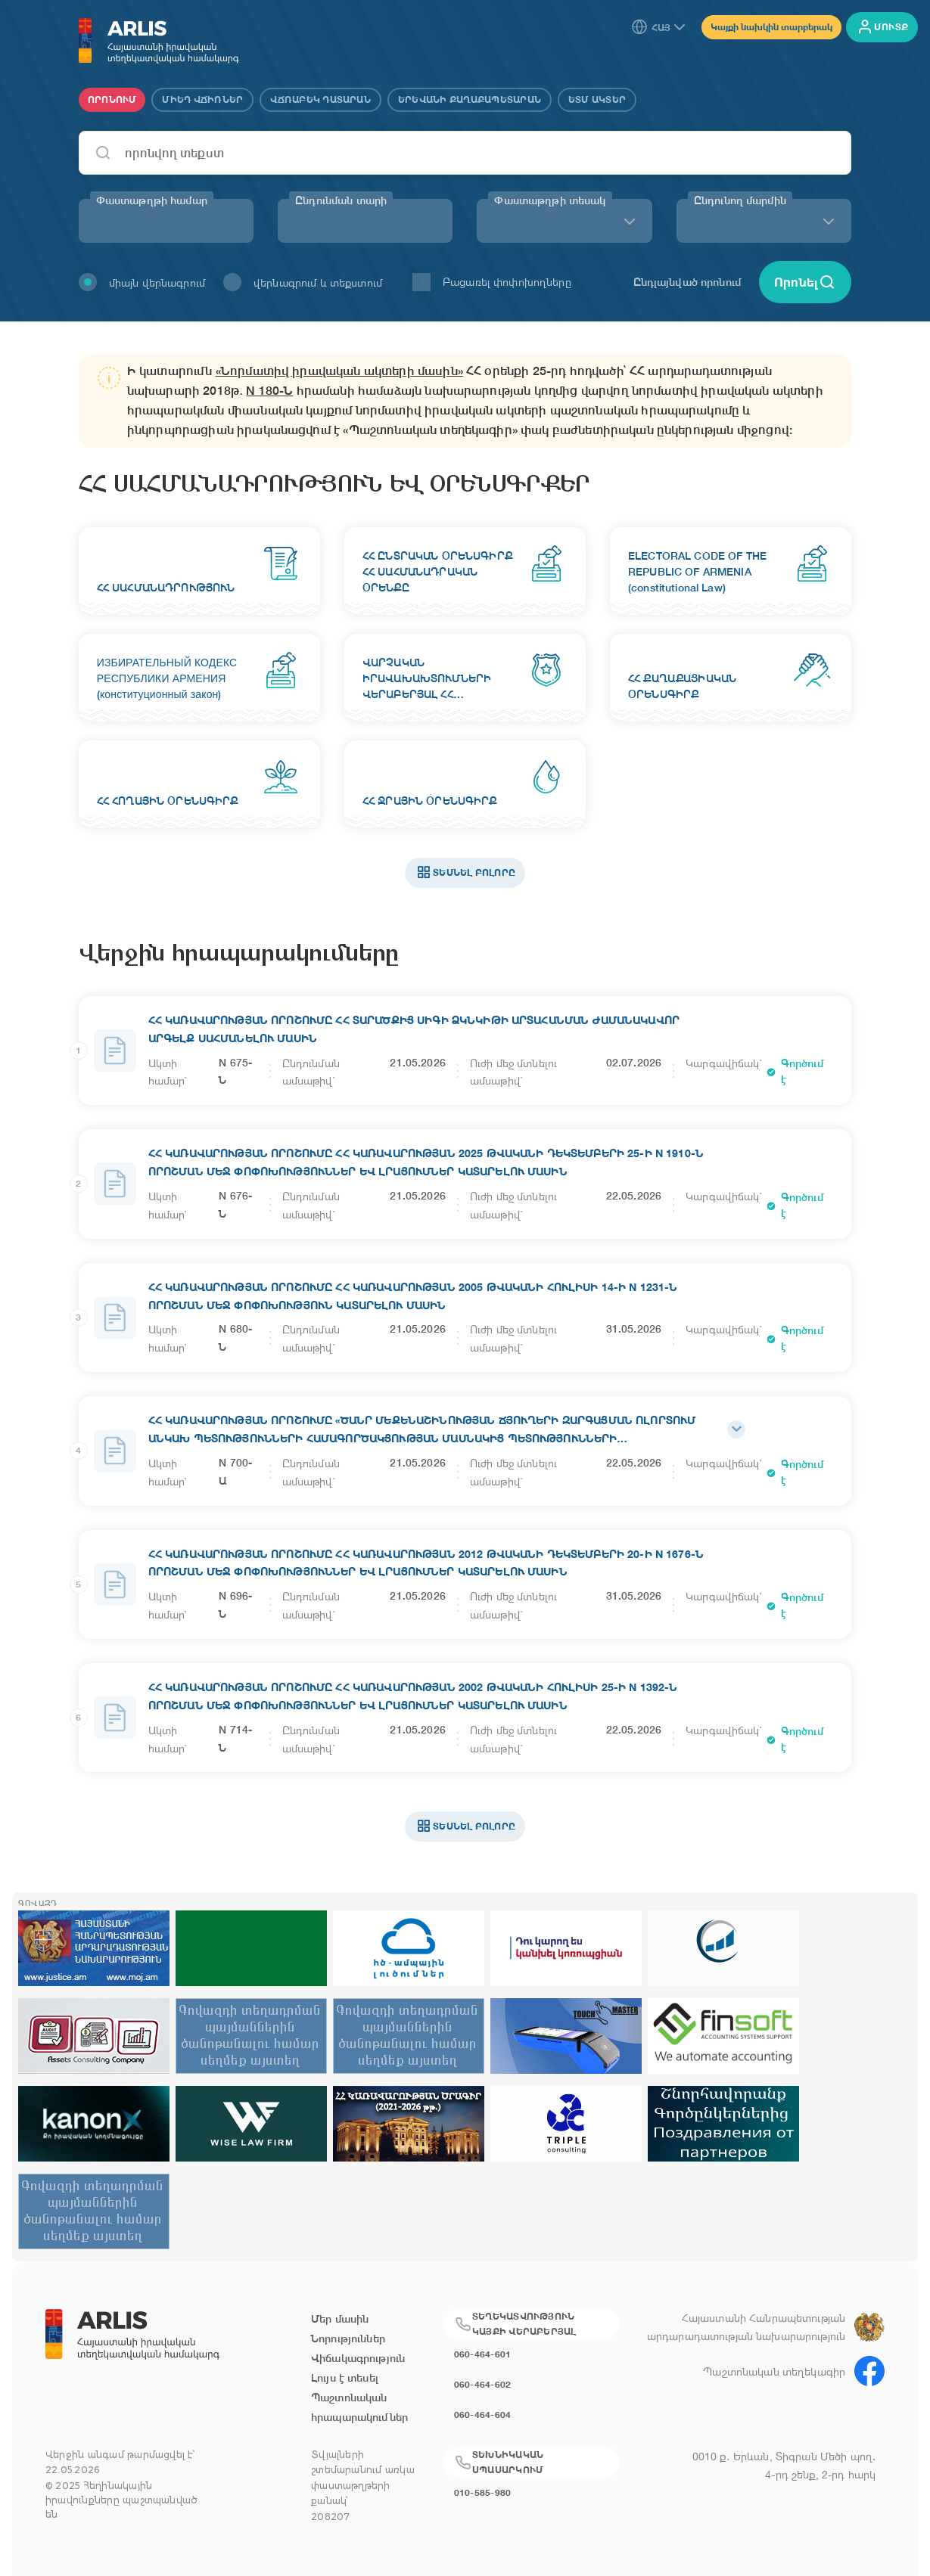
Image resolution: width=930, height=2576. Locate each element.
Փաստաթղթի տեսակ (549, 200)
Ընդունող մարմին (740, 200)
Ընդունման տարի (341, 200)
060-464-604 (483, 2414)
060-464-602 (483, 2384)
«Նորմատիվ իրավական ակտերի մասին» (339, 371)
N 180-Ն (269, 390)
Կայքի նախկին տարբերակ (771, 27)
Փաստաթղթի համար (151, 200)
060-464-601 (483, 2354)
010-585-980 (483, 2492)
